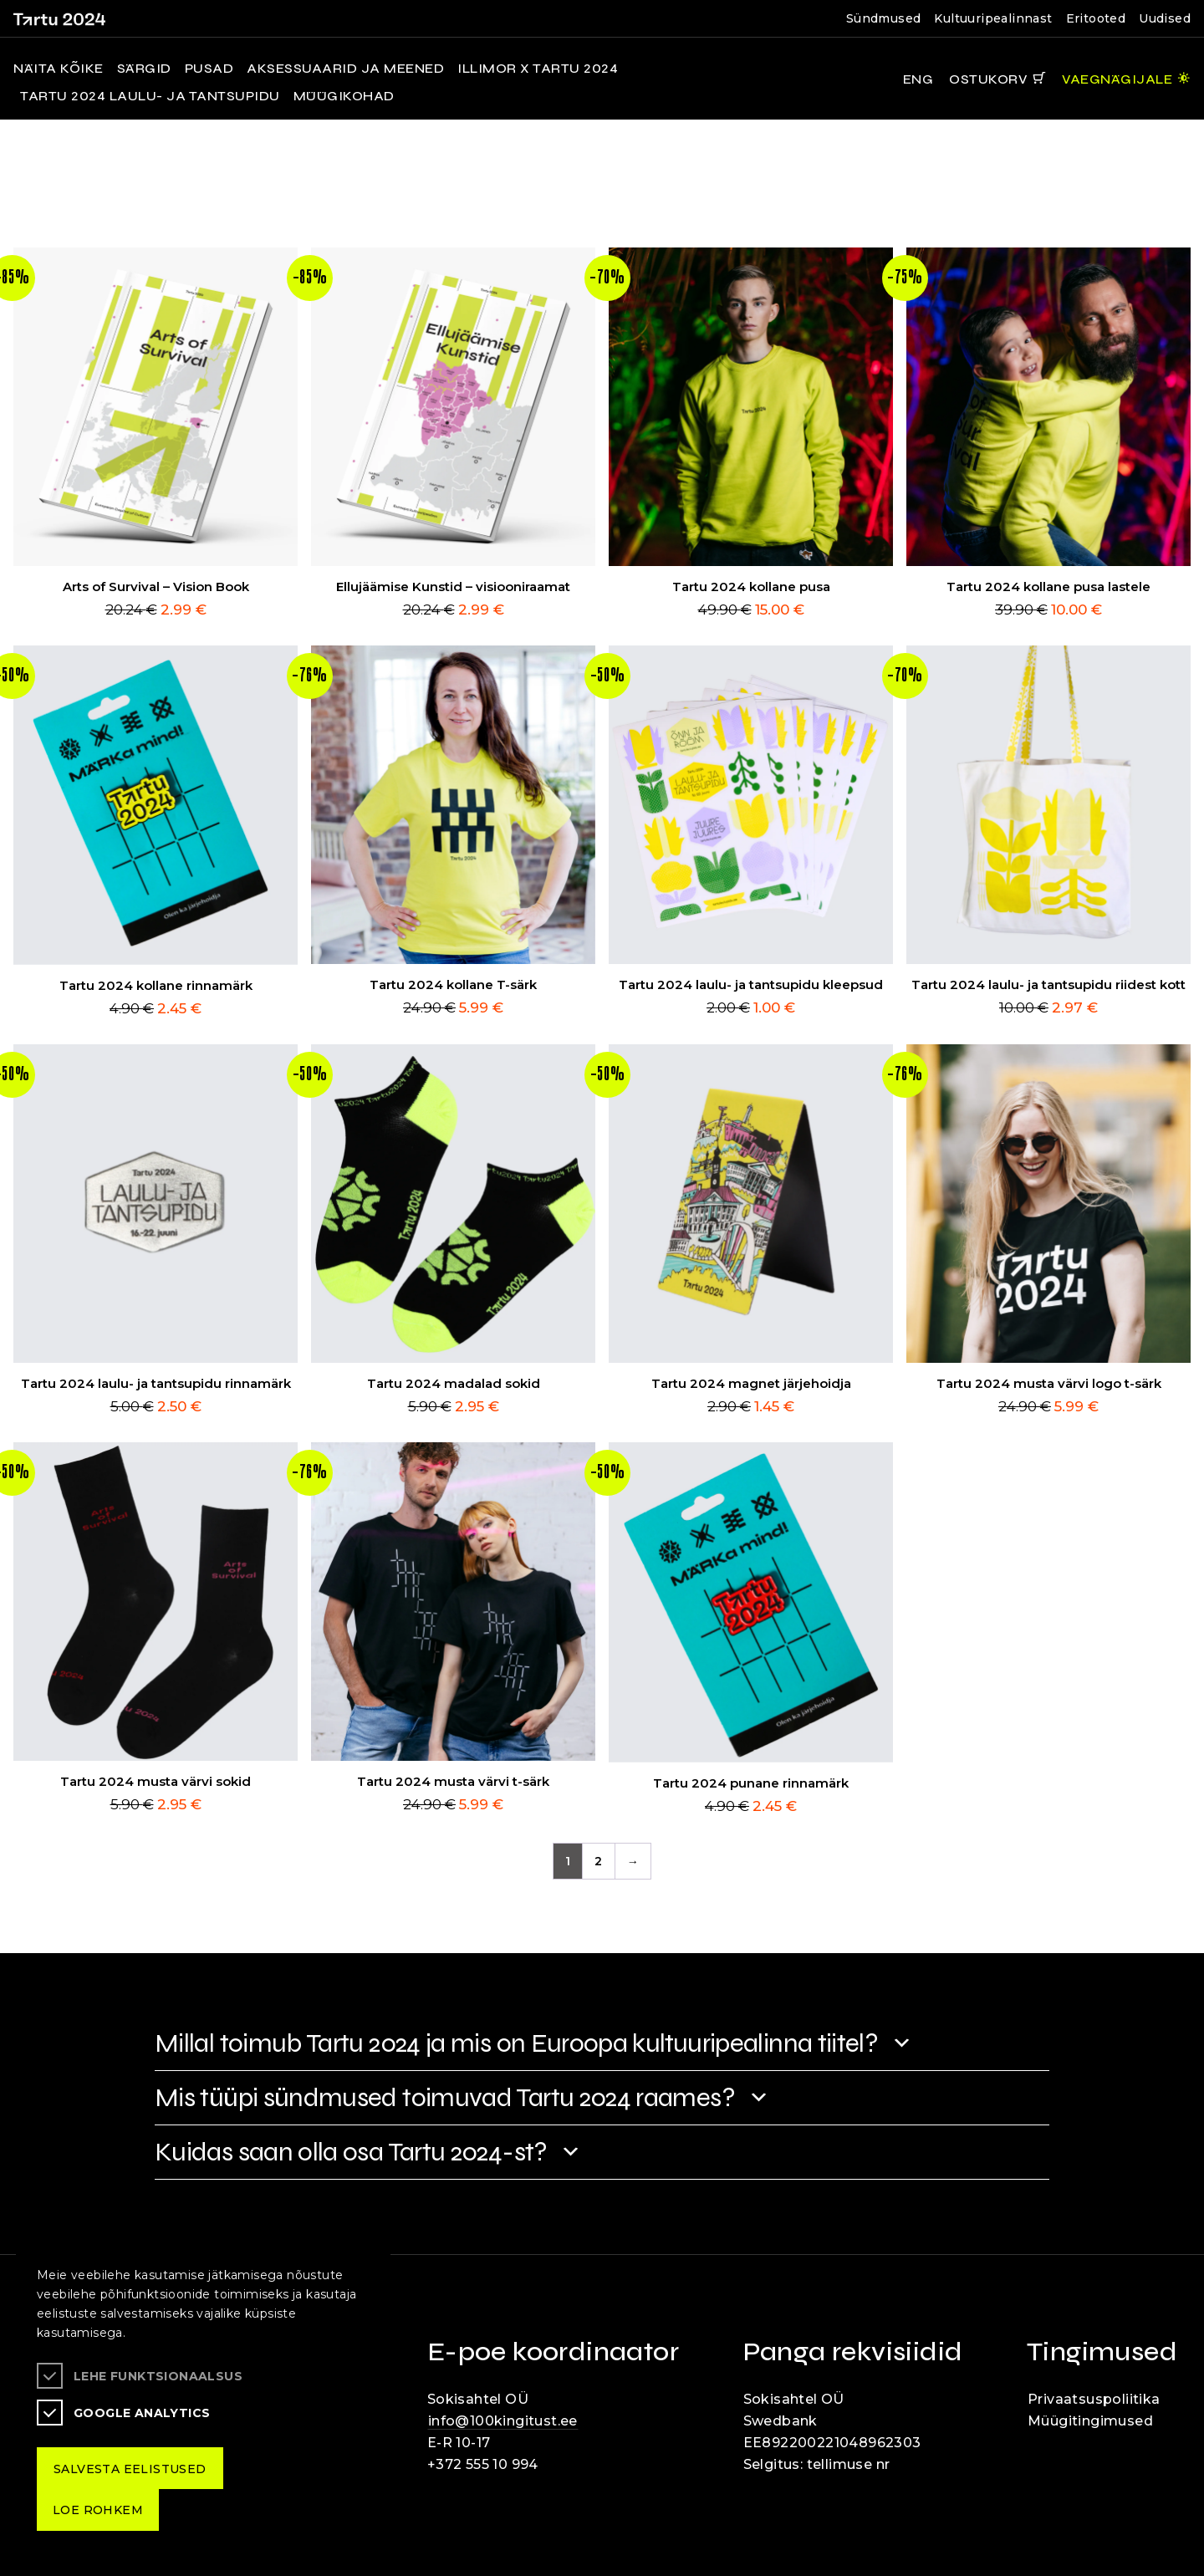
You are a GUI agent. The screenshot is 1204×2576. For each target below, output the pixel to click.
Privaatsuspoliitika (1094, 2399)
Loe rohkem (98, 2509)
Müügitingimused (1090, 2421)
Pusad (209, 68)
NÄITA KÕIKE (58, 68)
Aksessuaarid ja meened (345, 68)
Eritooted (1096, 18)
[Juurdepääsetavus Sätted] (1126, 78)
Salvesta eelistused (130, 2469)
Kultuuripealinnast (993, 18)
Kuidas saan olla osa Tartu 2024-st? (351, 2151)
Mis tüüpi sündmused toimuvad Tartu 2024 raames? (445, 2097)
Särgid (144, 68)
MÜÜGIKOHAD (344, 96)
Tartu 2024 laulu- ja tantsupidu (150, 96)
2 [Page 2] (598, 1861)
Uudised (1165, 18)
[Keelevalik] (912, 78)
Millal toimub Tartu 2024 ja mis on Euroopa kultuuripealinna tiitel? (516, 2043)
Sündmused (883, 18)
